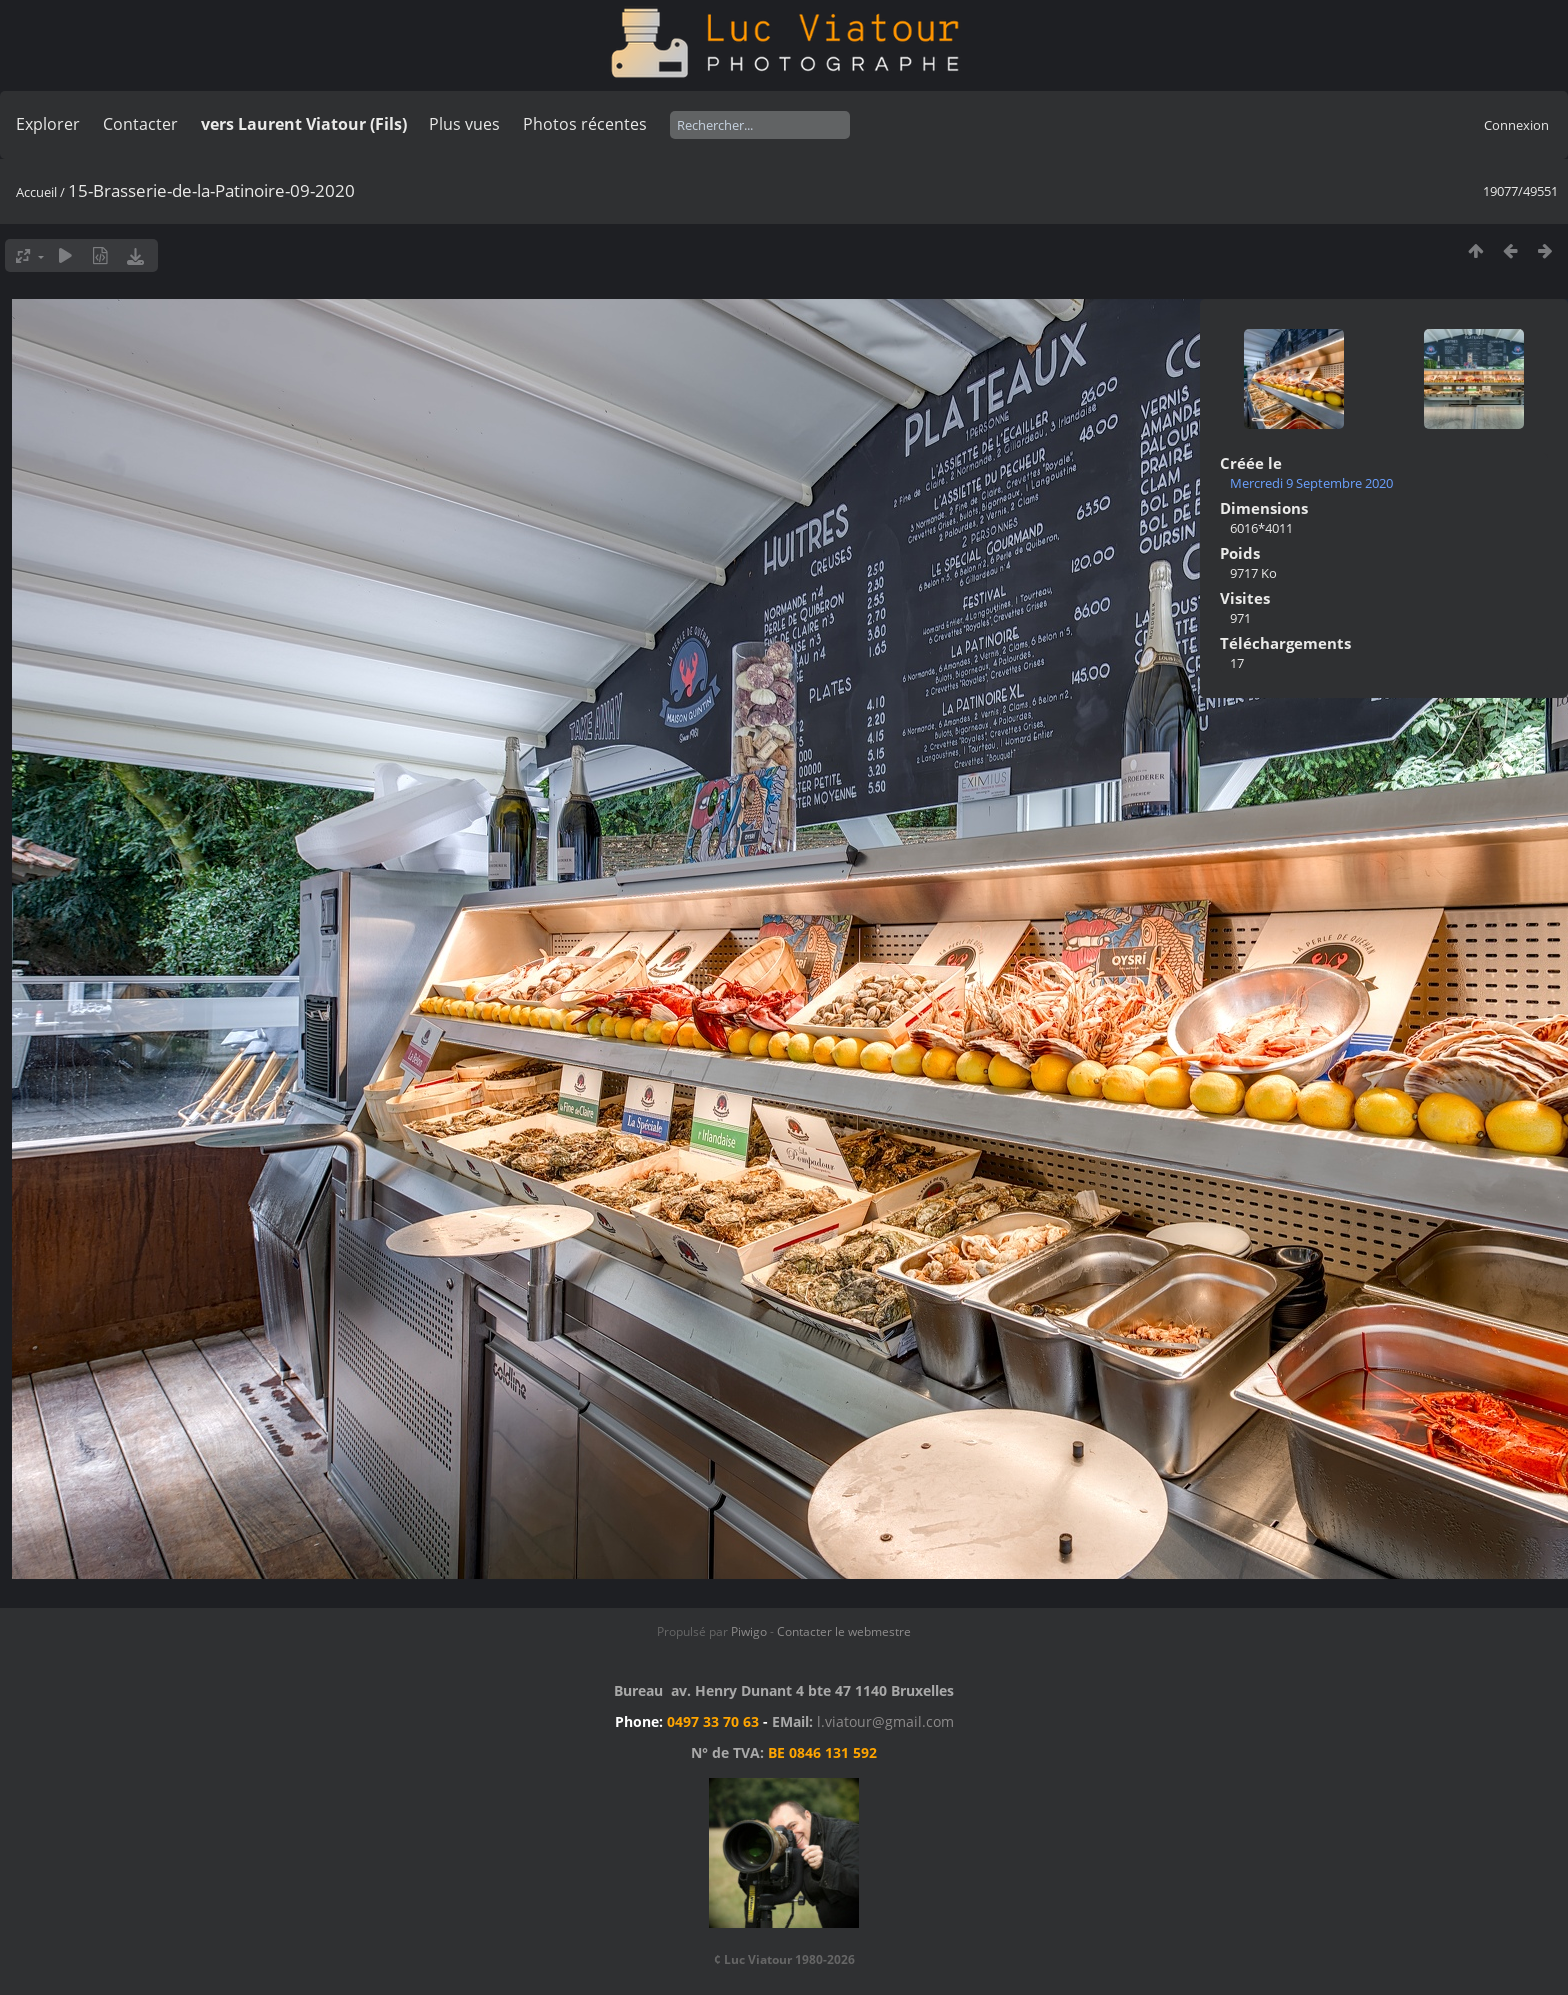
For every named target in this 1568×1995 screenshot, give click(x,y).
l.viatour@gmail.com (885, 1721)
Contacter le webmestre (844, 1631)
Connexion (1516, 125)
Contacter (140, 124)
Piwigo (749, 1631)
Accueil (36, 192)
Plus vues (464, 124)
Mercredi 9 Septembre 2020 (1311, 483)
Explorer (48, 124)
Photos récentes (585, 124)
